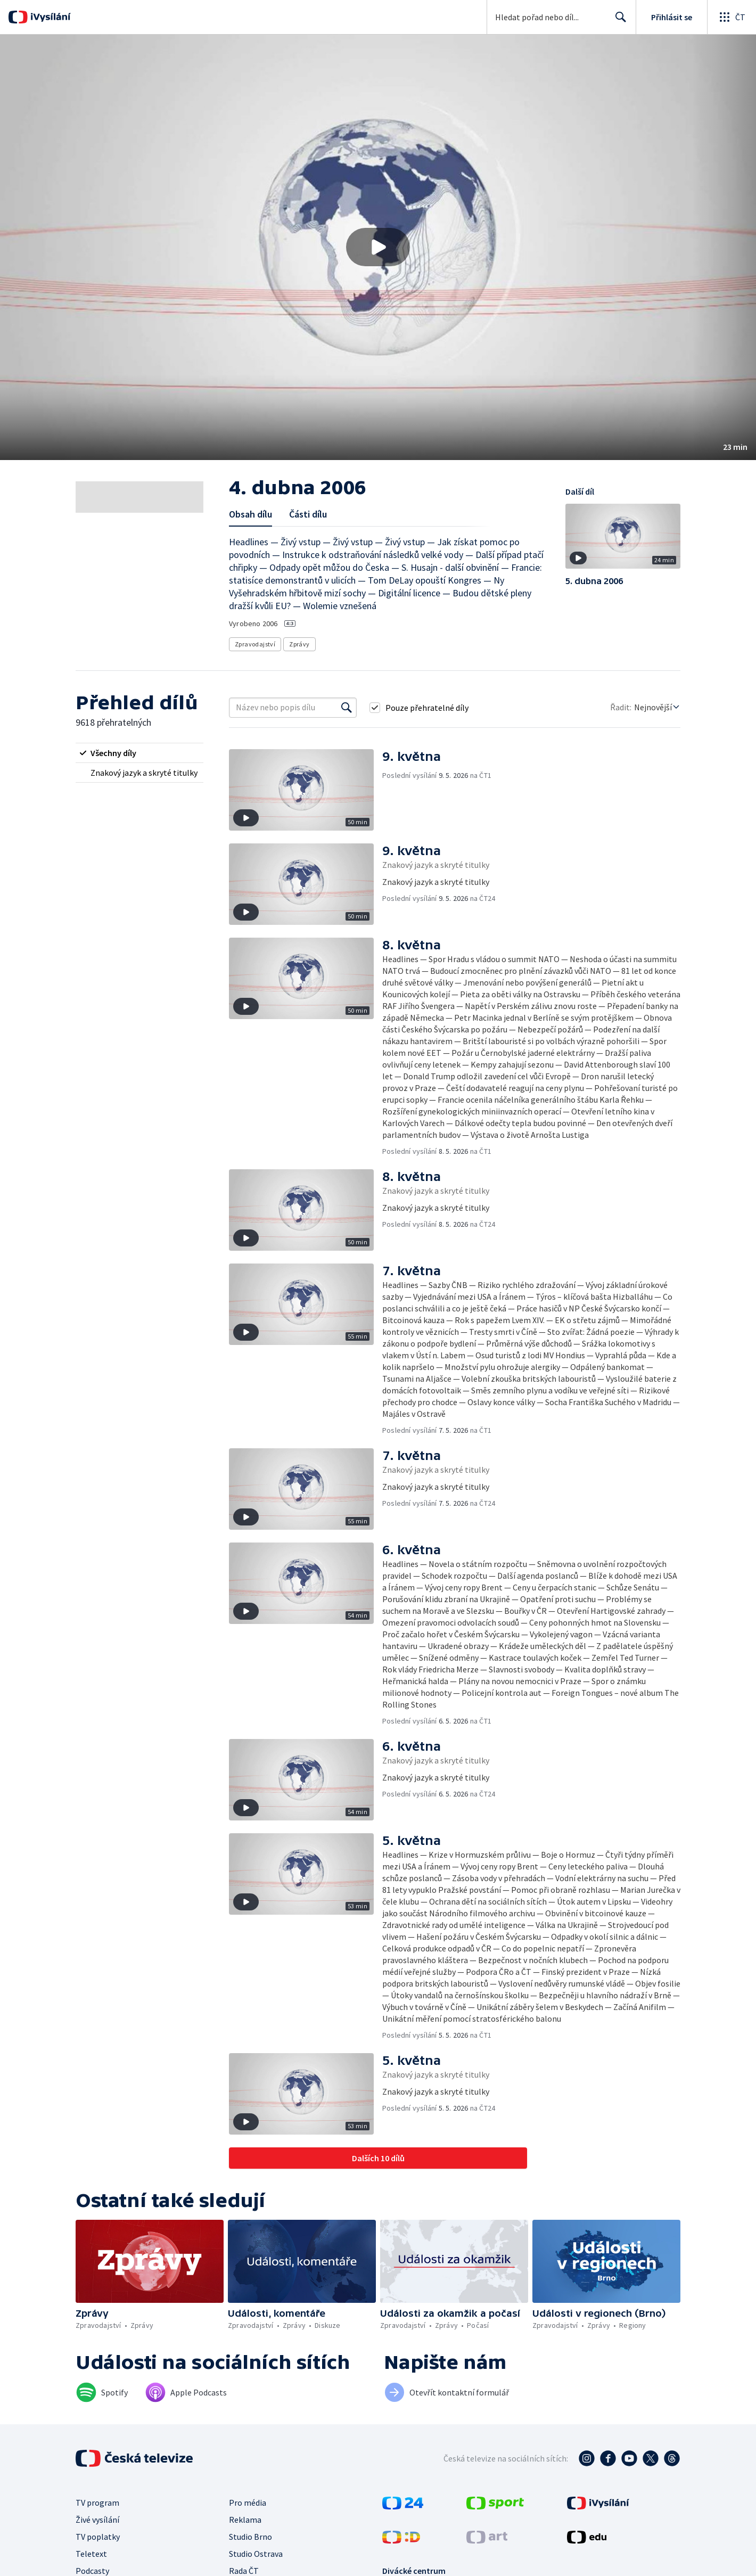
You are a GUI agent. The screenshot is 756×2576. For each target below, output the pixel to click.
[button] (378, 247)
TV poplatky (98, 2536)
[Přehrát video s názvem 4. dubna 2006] (378, 247)
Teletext (91, 2553)
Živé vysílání (97, 2519)
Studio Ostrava (256, 2553)
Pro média (247, 2502)
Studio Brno (250, 2536)
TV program (97, 2502)
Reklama (245, 2519)
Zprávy (299, 644)
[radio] (139, 752)
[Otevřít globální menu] (731, 17)
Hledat (617, 21)
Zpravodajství (255, 644)
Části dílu (308, 514)
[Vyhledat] (347, 708)
